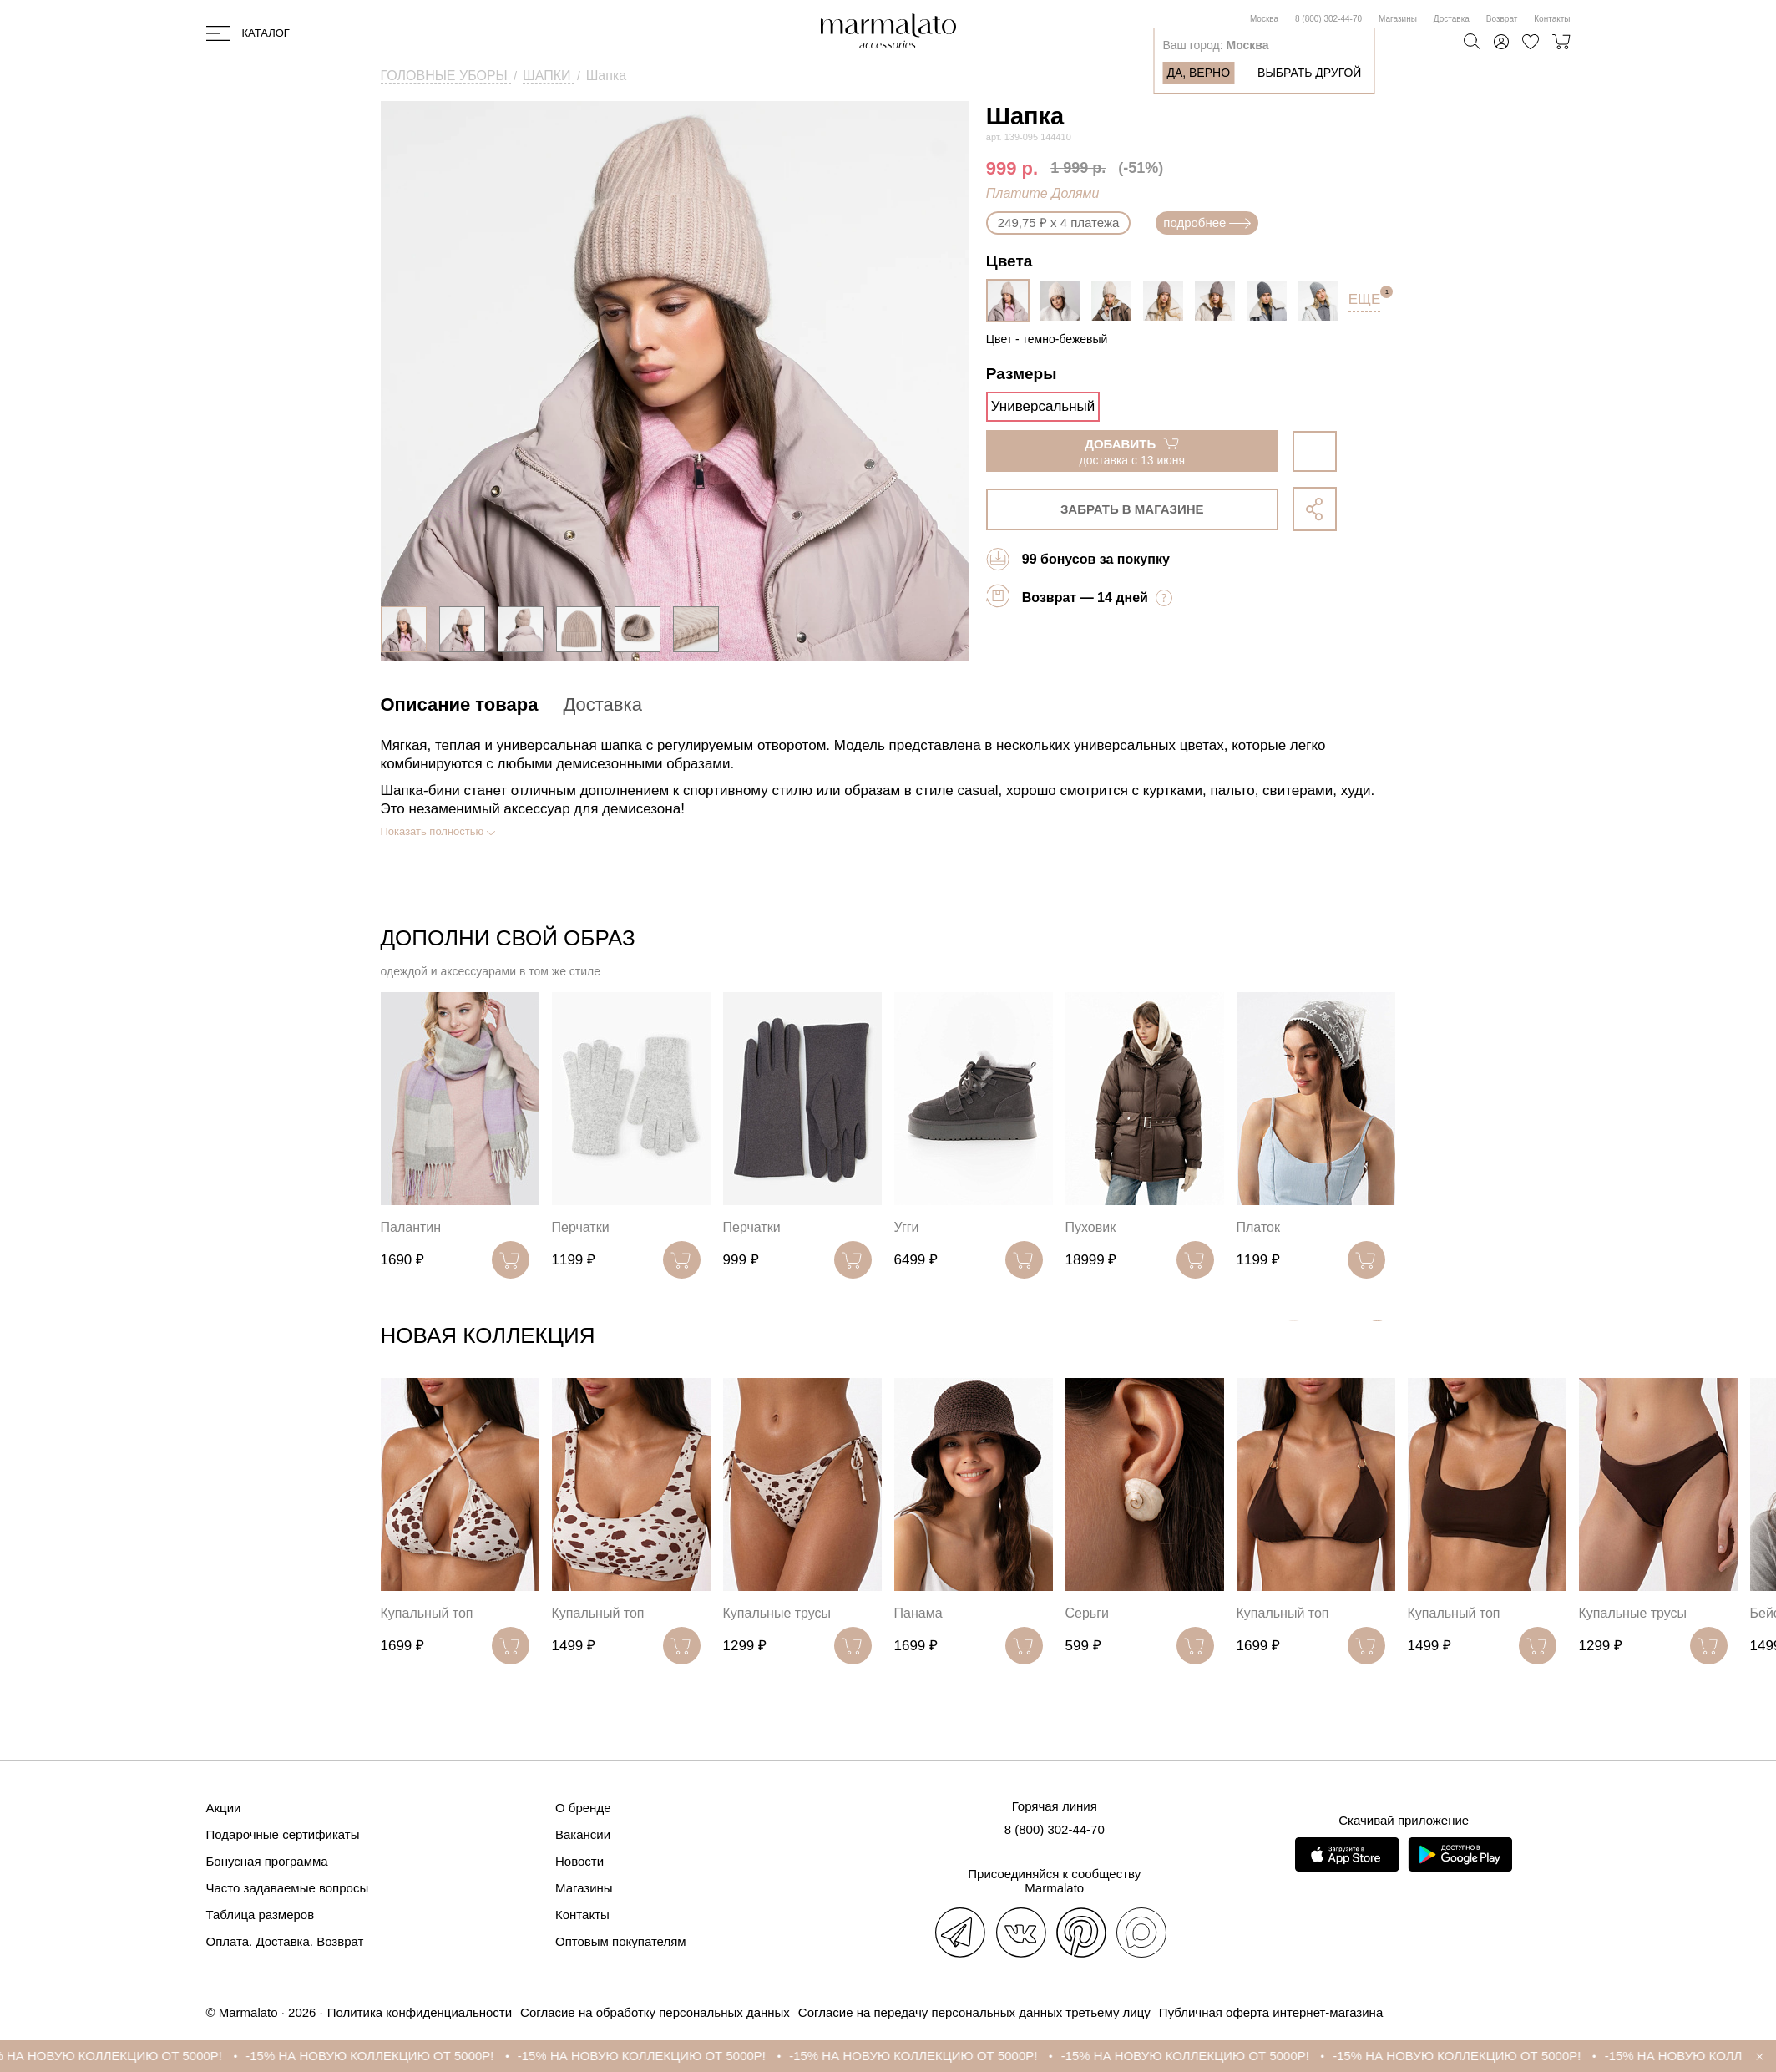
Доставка (1452, 18)
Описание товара (460, 704)
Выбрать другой (1309, 72)
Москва (1264, 18)
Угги (906, 1227)
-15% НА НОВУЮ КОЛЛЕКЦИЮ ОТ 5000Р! (132, 2056)
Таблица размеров (260, 1914)
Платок (1258, 1227)
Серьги (1087, 1613)
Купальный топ (427, 1613)
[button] (1377, 1339)
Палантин (411, 1227)
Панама (918, 1613)
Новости (579, 1861)
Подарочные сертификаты (283, 1834)
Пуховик (1090, 1227)
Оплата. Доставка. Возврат (285, 1941)
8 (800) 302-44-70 (1328, 18)
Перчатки (581, 1227)
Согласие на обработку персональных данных (655, 2012)
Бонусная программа (267, 1861)
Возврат (1502, 18)
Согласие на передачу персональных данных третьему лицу (974, 2012)
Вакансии (582, 1834)
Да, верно (1198, 72)
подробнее (1207, 222)
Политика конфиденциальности (419, 2012)
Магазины (1398, 18)
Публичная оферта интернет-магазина (1271, 2012)
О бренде (583, 1808)
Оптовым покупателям (620, 1941)
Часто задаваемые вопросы (287, 1888)
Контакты (1552, 18)
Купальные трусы (777, 1613)
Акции (223, 1808)
